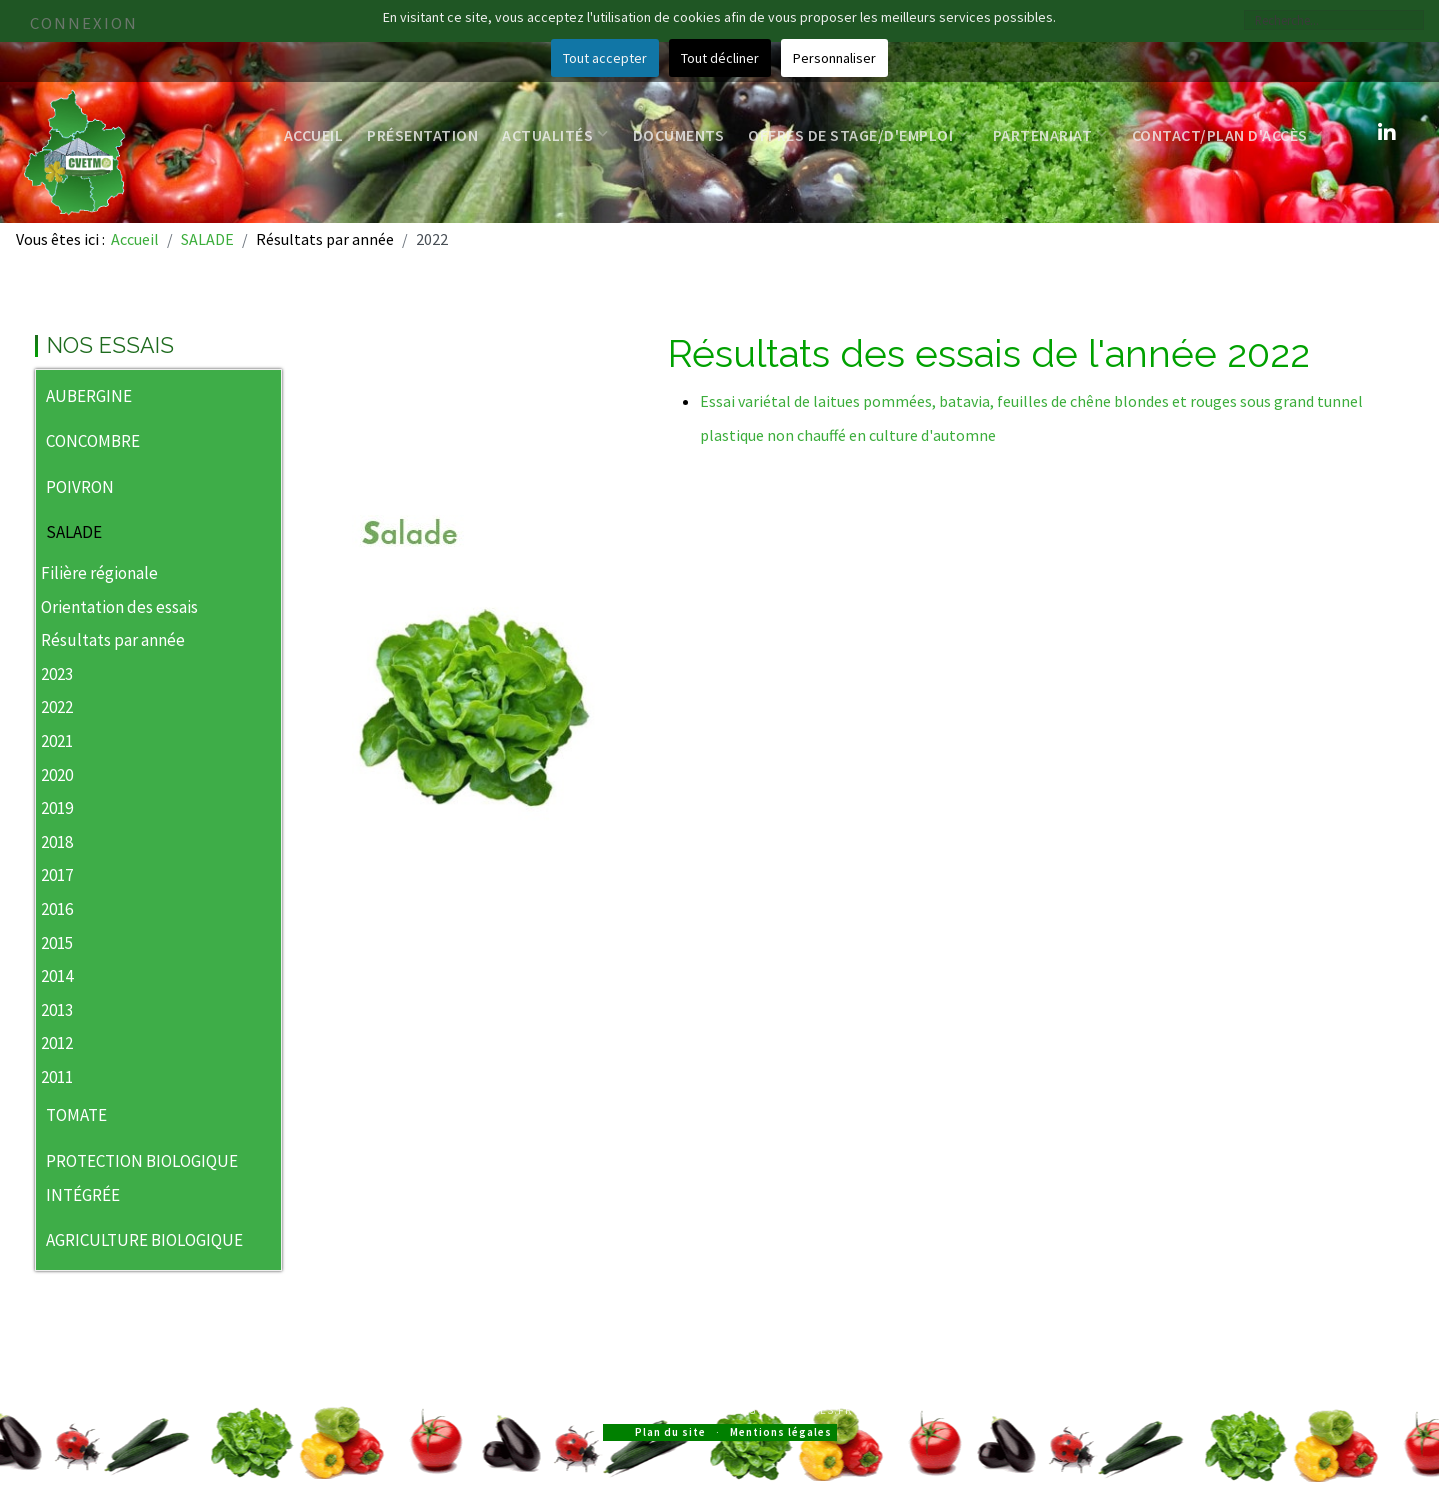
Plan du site (670, 1432)
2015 (57, 943)
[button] (266, 398)
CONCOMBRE (93, 441)
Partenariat (1050, 135)
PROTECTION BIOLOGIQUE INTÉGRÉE (142, 1178)
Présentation (422, 135)
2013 (57, 1010)
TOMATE (76, 1115)
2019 (57, 808)
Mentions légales (781, 1432)
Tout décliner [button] (720, 58)
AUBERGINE (89, 396)
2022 (57, 707)
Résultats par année (113, 640)
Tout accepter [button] (605, 58)
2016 (57, 909)
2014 (57, 976)
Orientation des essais (119, 607)
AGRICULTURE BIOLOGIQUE (144, 1240)
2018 (57, 842)
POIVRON (80, 487)
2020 (57, 775)
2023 (57, 674)
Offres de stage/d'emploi (858, 135)
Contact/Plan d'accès (1228, 135)
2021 (57, 741)
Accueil (314, 135)
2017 (57, 875)
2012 (57, 1043)
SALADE (74, 532)
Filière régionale (99, 573)
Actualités (555, 135)
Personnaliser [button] (834, 58)
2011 (57, 1077)
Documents (679, 135)
